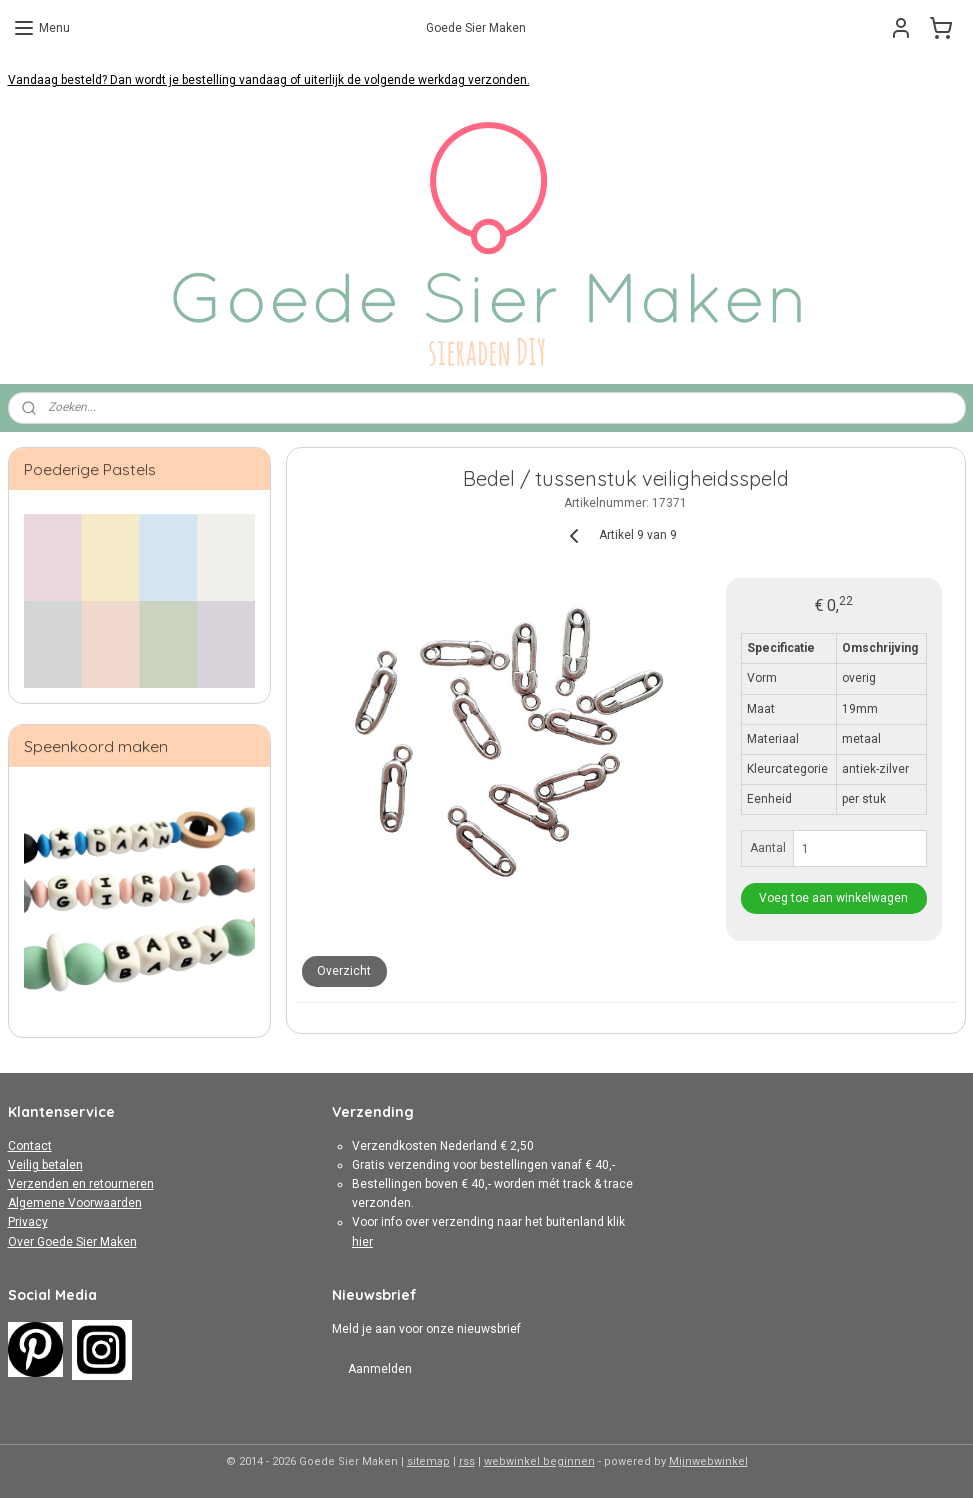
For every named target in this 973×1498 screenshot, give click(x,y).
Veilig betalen (45, 1165)
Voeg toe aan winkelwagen (833, 898)
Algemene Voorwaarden (75, 1203)
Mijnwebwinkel (708, 1461)
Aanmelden (380, 1369)
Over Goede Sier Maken (72, 1242)
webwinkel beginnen (539, 1461)
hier (362, 1242)
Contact (30, 1146)
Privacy (28, 1222)
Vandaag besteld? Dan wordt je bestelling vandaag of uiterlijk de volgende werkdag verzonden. (269, 80)
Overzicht (344, 971)
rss (467, 1461)
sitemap (428, 1461)
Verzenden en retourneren (81, 1184)
